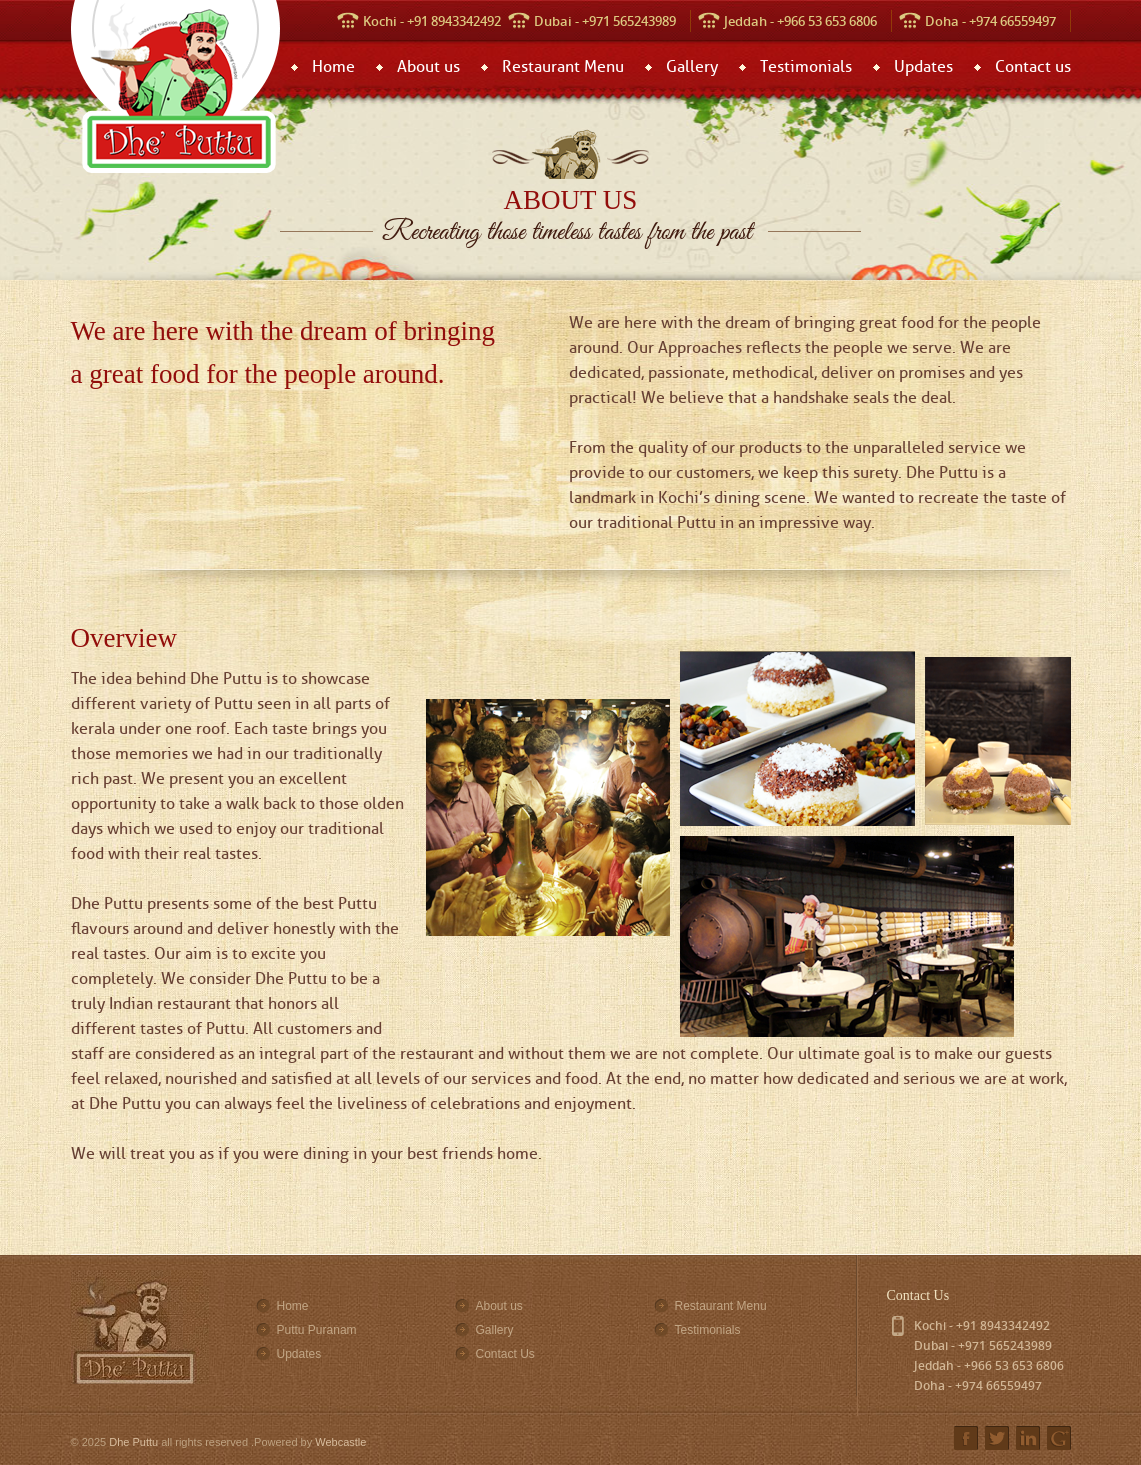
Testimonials (806, 66)
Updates (923, 66)
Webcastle (340, 1442)
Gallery (692, 66)
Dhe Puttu (133, 1442)
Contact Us (505, 1354)
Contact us (1033, 66)
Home (333, 66)
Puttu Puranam (317, 1330)
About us (428, 66)
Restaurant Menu (563, 66)
